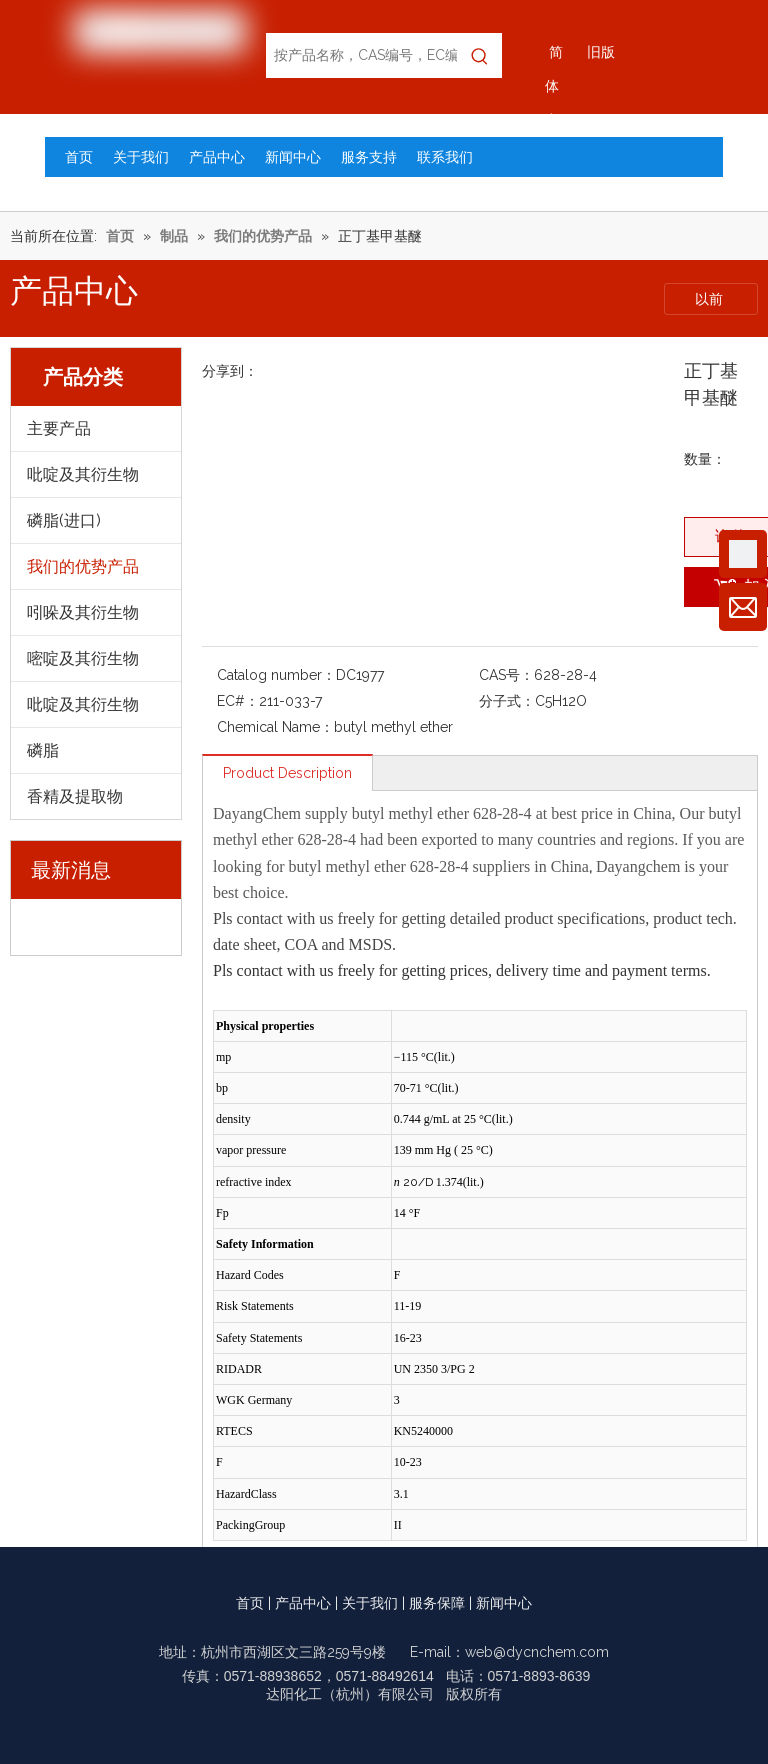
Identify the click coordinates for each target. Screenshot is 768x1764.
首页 (250, 1603)
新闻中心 (504, 1603)
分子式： (507, 701)
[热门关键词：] (479, 55)
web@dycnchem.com (537, 1652)
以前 (711, 299)
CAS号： (506, 675)
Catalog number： (276, 675)
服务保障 (437, 1603)
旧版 (601, 52)
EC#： (238, 701)
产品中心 (303, 1603)
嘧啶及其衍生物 (83, 658)
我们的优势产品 (83, 566)
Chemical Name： (275, 727)
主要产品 (59, 428)
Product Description (287, 773)
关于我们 (370, 1603)
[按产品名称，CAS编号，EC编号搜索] (361, 55)
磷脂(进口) (64, 520)
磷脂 (43, 750)
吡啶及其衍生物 (83, 474)
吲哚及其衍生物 (83, 612)
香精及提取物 (75, 796)
